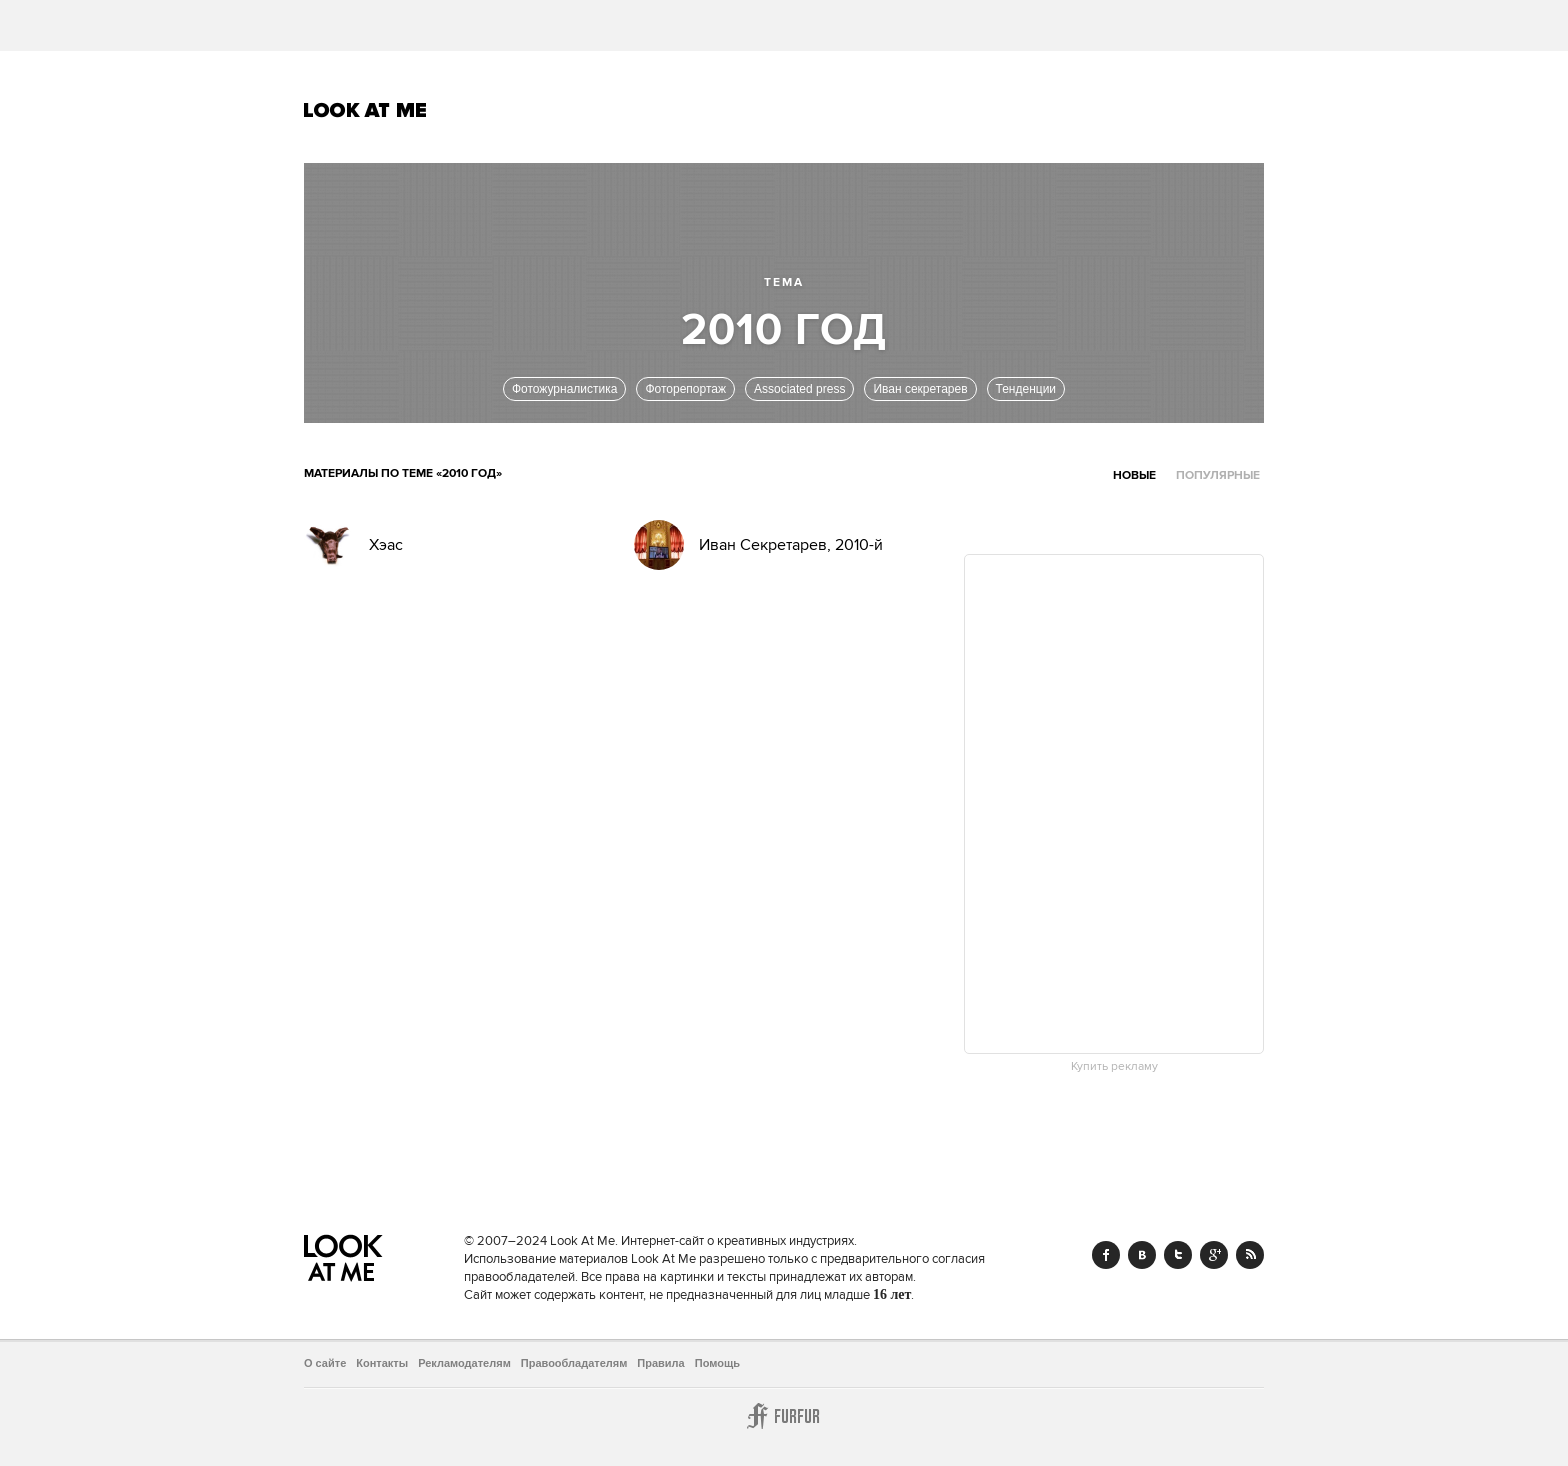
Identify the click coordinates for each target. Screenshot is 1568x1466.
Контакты (382, 1363)
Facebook (1106, 1255)
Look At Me (365, 110)
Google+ (1214, 1255)
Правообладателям (574, 1363)
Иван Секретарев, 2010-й (791, 545)
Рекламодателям (464, 1363)
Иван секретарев (920, 389)
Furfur (784, 1416)
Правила (660, 1363)
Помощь (717, 1363)
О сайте (325, 1363)
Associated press (799, 389)
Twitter (1178, 1255)
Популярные (1218, 475)
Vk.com (1142, 1255)
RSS (1250, 1255)
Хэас (386, 545)
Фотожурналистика (565, 389)
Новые (1134, 475)
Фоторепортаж (685, 389)
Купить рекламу (1114, 1067)
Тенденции (1026, 389)
